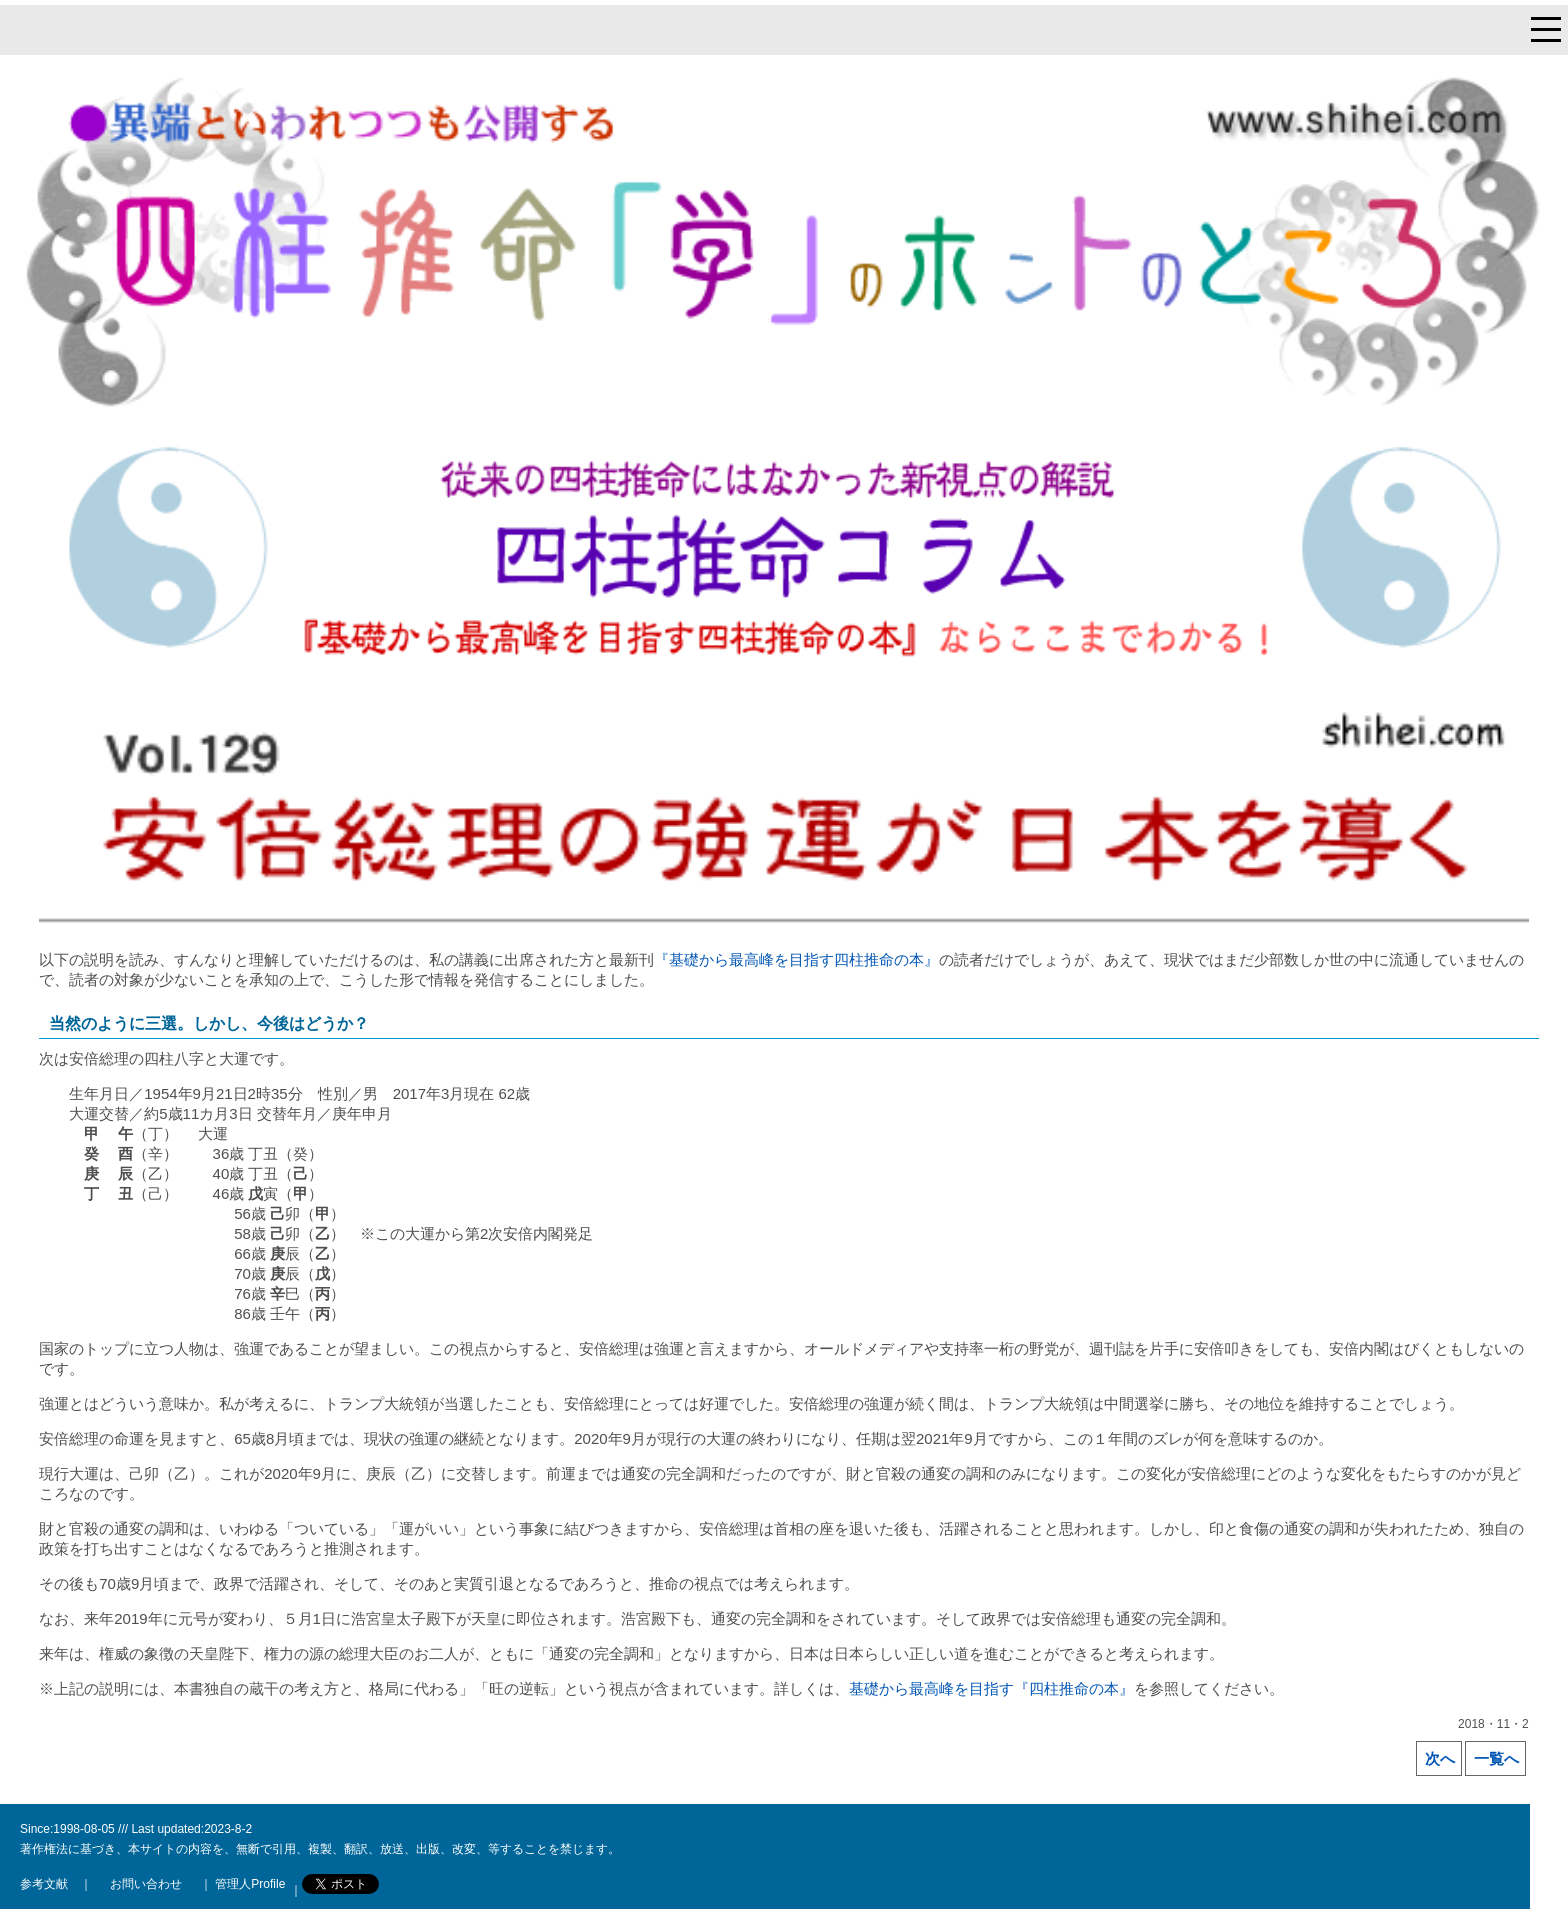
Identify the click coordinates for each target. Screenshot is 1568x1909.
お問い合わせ (146, 1884)
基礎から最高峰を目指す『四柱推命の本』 (991, 1688)
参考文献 (44, 1884)
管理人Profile (248, 1884)
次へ (1440, 1758)
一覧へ (1496, 1758)
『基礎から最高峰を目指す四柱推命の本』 (796, 959)
